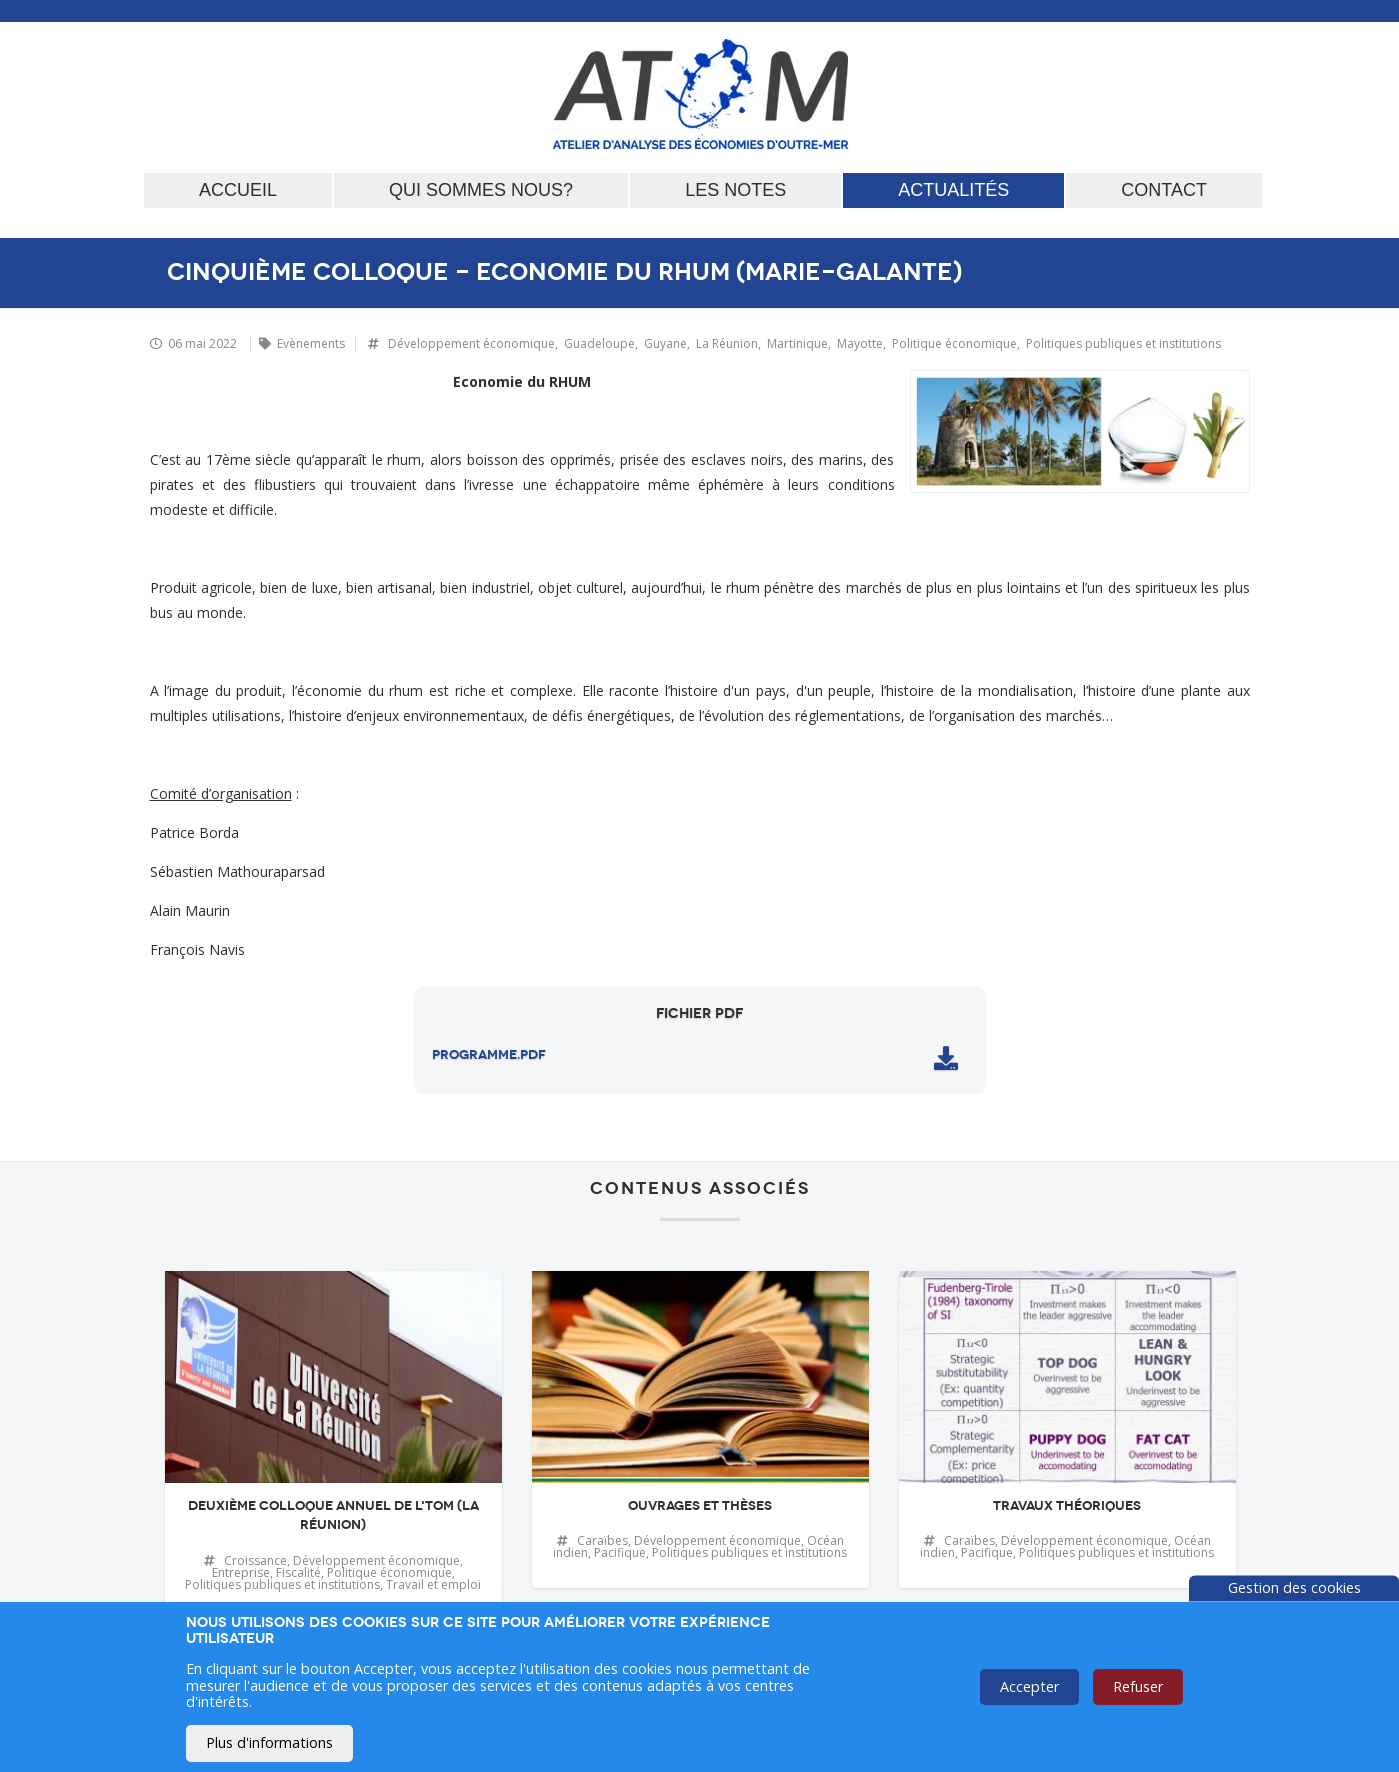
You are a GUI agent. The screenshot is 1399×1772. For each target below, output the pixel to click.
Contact (1164, 190)
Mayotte (860, 343)
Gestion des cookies (1294, 1587)
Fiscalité (298, 1572)
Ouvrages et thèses (700, 1506)
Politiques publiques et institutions (1123, 343)
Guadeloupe (599, 343)
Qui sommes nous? (481, 190)
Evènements (311, 343)
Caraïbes (602, 1540)
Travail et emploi (433, 1584)
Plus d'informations (269, 1742)
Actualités (953, 190)
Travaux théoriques (1067, 1506)
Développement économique (471, 343)
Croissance (255, 1560)
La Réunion (727, 343)
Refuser (1138, 1686)
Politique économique (954, 343)
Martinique (797, 343)
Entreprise (241, 1572)
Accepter (1029, 1686)
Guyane (665, 343)
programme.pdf (489, 1055)
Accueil (238, 190)
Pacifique (620, 1552)
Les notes (735, 190)
